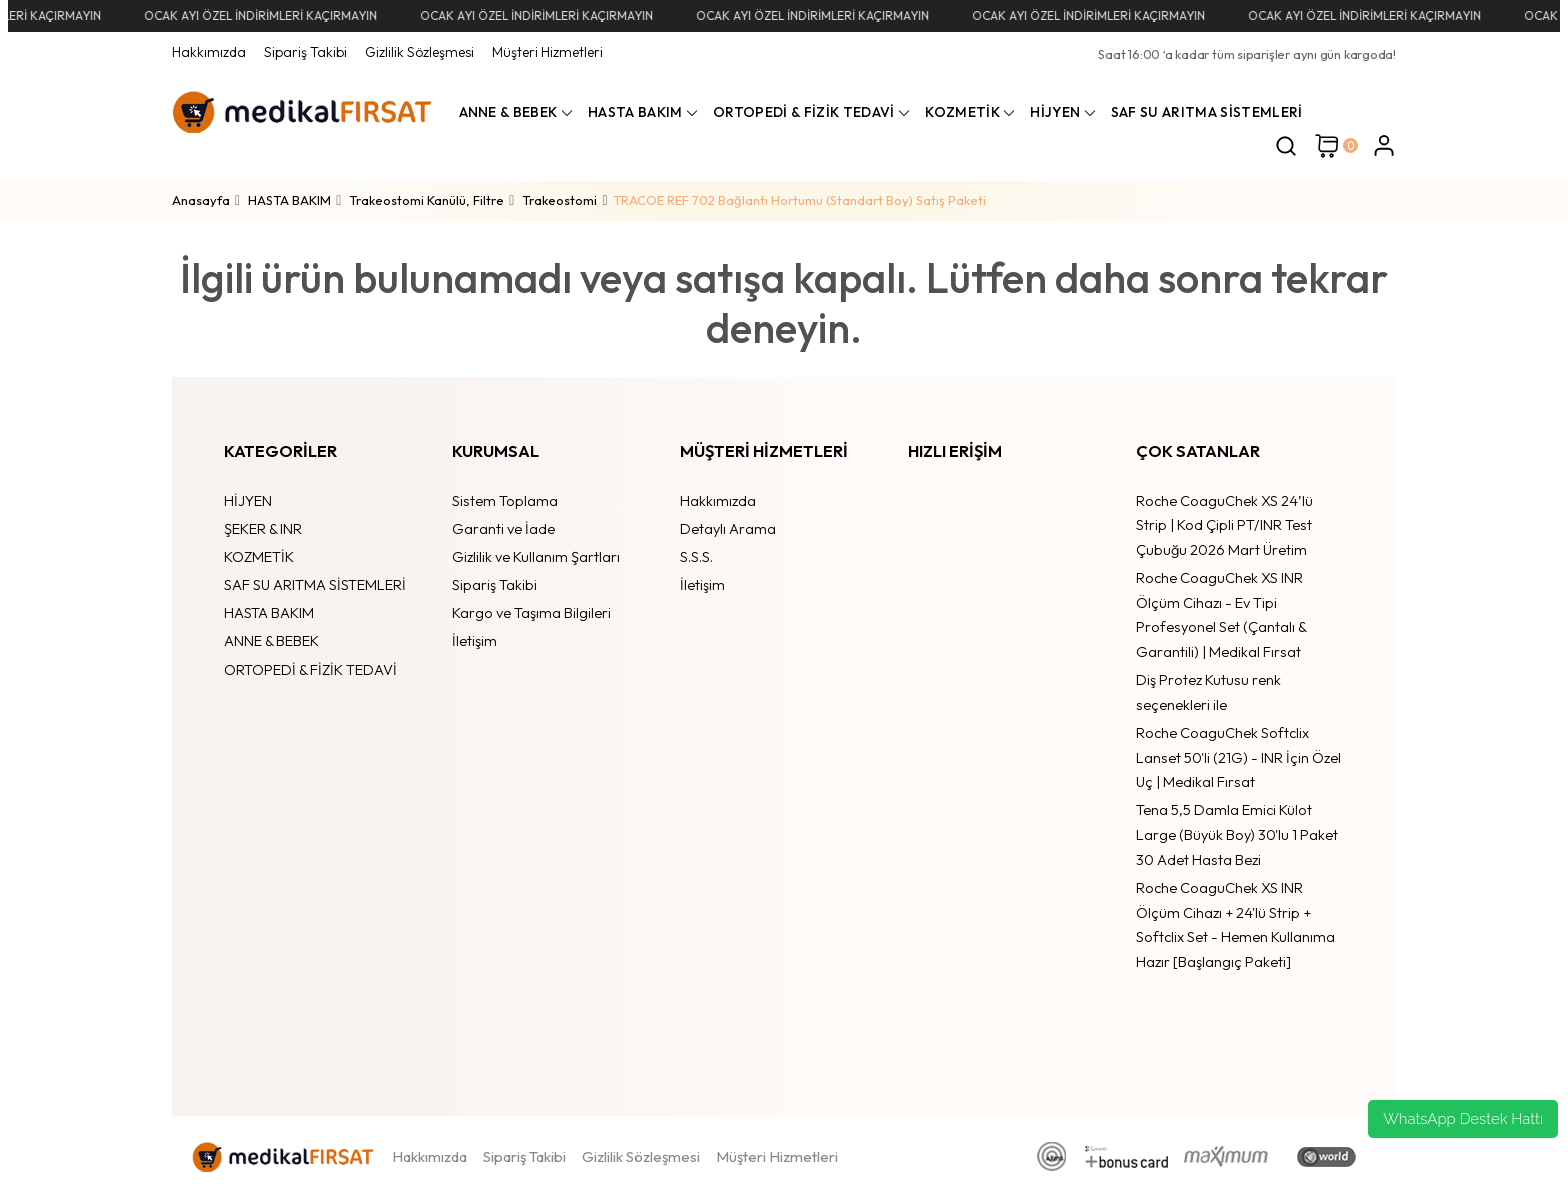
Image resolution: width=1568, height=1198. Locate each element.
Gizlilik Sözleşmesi (419, 52)
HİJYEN (248, 500)
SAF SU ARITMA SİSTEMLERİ (315, 584)
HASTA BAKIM (269, 612)
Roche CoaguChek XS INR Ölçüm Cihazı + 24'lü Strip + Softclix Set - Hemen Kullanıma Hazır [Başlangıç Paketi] (1235, 924)
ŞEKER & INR (263, 528)
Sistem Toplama (505, 500)
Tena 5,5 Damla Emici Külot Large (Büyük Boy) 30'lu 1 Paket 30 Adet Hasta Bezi (1237, 834)
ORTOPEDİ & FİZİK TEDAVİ (310, 669)
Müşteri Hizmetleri (547, 52)
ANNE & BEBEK (271, 640)
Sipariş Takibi (305, 52)
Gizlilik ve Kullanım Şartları (536, 556)
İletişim (474, 640)
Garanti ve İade (503, 528)
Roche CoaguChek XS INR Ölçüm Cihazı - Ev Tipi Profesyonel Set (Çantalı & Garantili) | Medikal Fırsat (1221, 614)
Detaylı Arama (728, 528)
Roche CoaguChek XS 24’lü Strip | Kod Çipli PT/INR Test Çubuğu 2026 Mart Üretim (1224, 525)
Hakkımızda (209, 52)
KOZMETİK (259, 556)
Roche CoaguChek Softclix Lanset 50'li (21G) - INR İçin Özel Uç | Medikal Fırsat (1238, 757)
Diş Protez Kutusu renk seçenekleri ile (1208, 692)
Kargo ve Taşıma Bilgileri (531, 612)
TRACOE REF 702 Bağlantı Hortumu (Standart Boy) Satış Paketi (799, 200)
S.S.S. (696, 556)
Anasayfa (201, 200)
